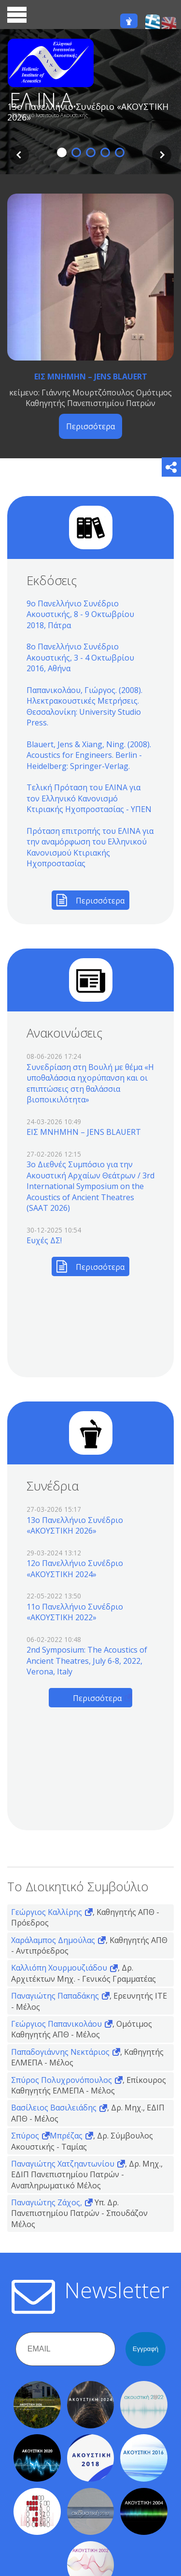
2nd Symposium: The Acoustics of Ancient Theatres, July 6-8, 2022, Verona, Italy (87, 1660)
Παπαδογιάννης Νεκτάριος (60, 2052)
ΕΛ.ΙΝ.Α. (43, 100)
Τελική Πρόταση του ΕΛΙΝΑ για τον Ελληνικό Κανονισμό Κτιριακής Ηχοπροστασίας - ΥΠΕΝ (89, 798)
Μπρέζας (66, 2135)
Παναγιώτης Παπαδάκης (55, 1995)
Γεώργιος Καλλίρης (46, 1912)
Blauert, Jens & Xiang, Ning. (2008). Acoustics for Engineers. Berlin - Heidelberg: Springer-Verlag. (89, 755)
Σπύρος (25, 2135)
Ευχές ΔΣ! (44, 1240)
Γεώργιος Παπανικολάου (56, 2024)
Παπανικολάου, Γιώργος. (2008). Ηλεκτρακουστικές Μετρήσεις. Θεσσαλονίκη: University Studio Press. (84, 706)
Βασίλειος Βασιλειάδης (54, 2107)
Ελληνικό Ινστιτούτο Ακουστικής (50, 115)
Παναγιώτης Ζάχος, (46, 2202)
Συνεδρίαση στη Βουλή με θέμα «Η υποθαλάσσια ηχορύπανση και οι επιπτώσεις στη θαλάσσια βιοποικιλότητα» (90, 1083)
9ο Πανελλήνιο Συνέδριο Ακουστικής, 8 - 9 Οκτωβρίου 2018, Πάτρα (80, 614)
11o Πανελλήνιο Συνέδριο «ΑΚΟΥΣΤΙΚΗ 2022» (75, 1612)
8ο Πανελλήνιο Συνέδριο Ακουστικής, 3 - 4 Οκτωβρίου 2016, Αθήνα (80, 657)
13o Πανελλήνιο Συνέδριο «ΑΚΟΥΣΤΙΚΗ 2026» (75, 1525)
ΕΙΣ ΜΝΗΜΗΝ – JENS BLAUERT (90, 376)
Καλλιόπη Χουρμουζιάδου (59, 1967)
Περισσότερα (90, 426)
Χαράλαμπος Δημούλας (53, 1940)
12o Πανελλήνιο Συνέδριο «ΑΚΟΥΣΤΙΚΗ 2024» (75, 1568)
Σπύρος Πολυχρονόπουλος (61, 2080)
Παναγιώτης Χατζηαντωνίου (62, 2163)
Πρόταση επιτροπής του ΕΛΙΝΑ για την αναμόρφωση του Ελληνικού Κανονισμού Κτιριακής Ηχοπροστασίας (90, 847)
